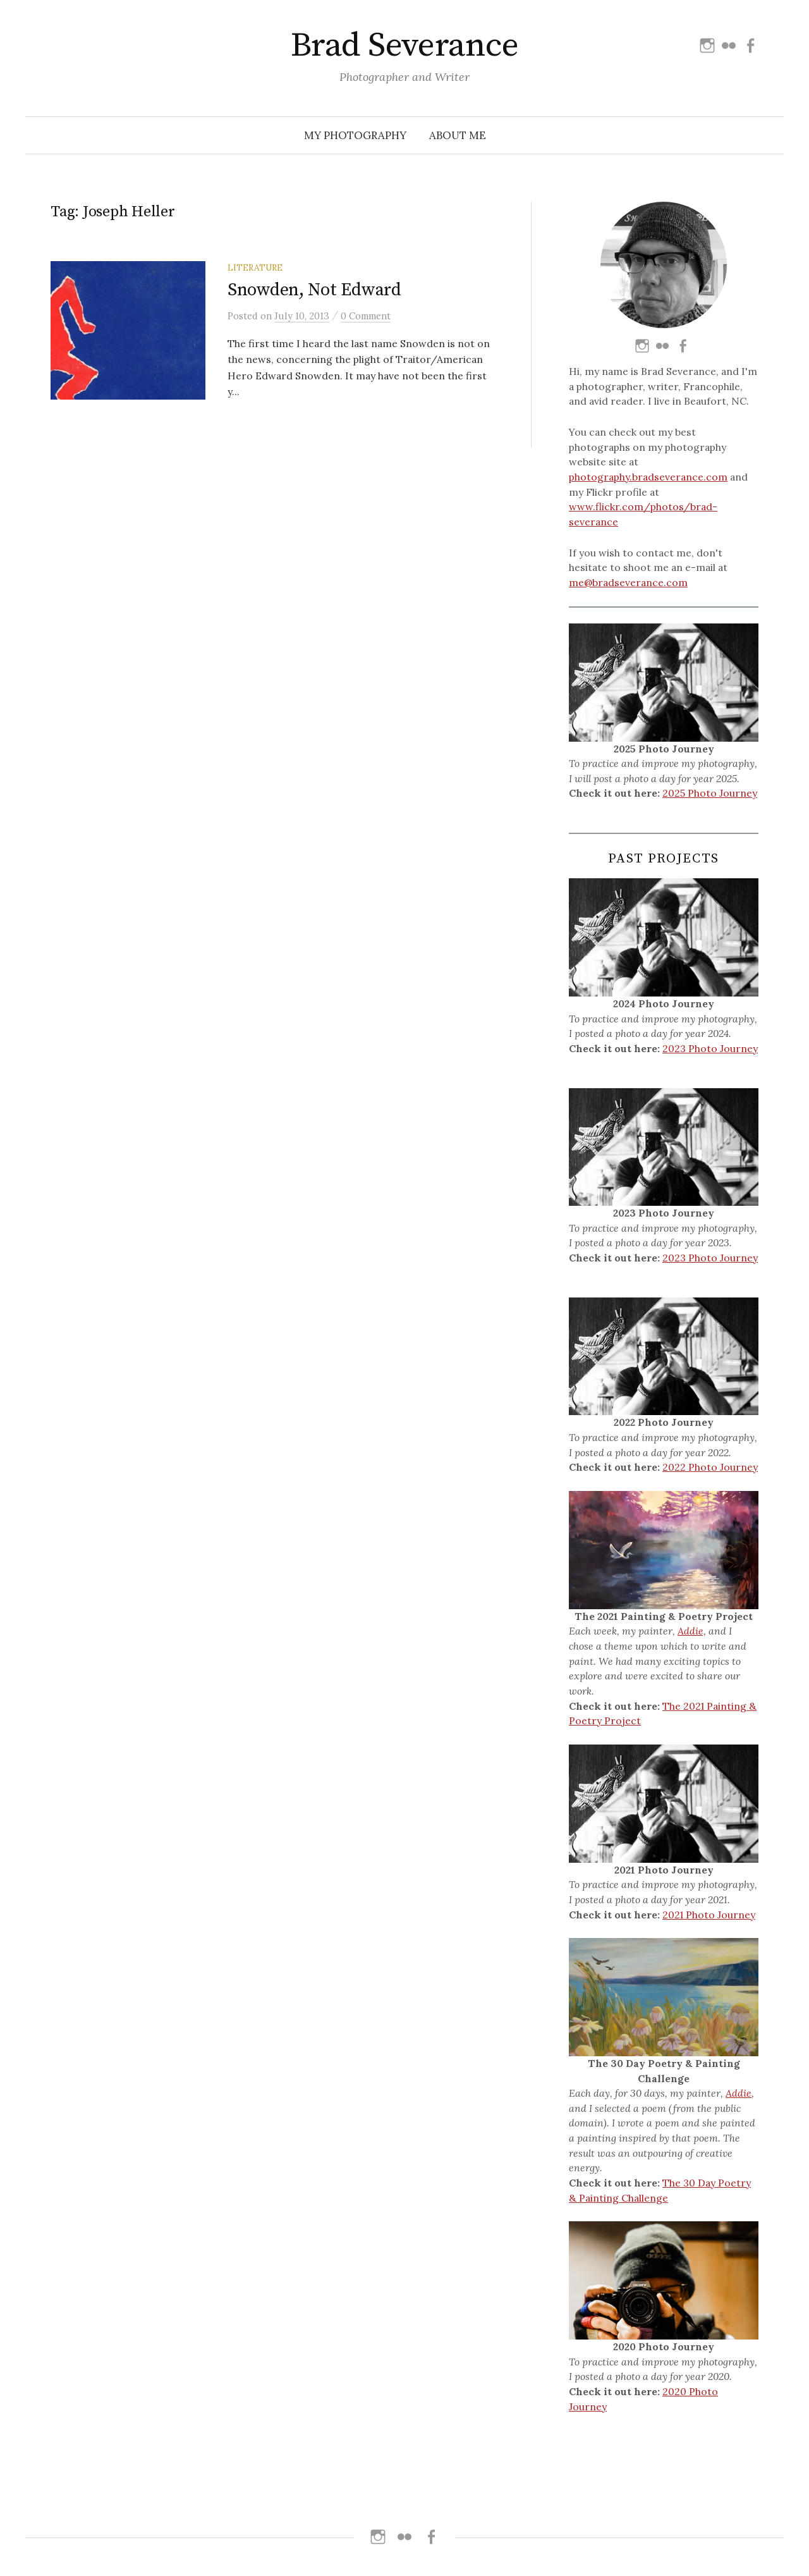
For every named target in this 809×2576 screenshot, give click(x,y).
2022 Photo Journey (710, 1467)
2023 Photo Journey (710, 1048)
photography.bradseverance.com (648, 476)
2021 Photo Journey (708, 1914)
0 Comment (366, 316)
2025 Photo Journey (709, 793)
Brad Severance (404, 45)
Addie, (692, 1630)
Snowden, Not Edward (314, 290)
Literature (255, 267)
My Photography (355, 135)
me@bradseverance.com (628, 582)
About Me (457, 135)
